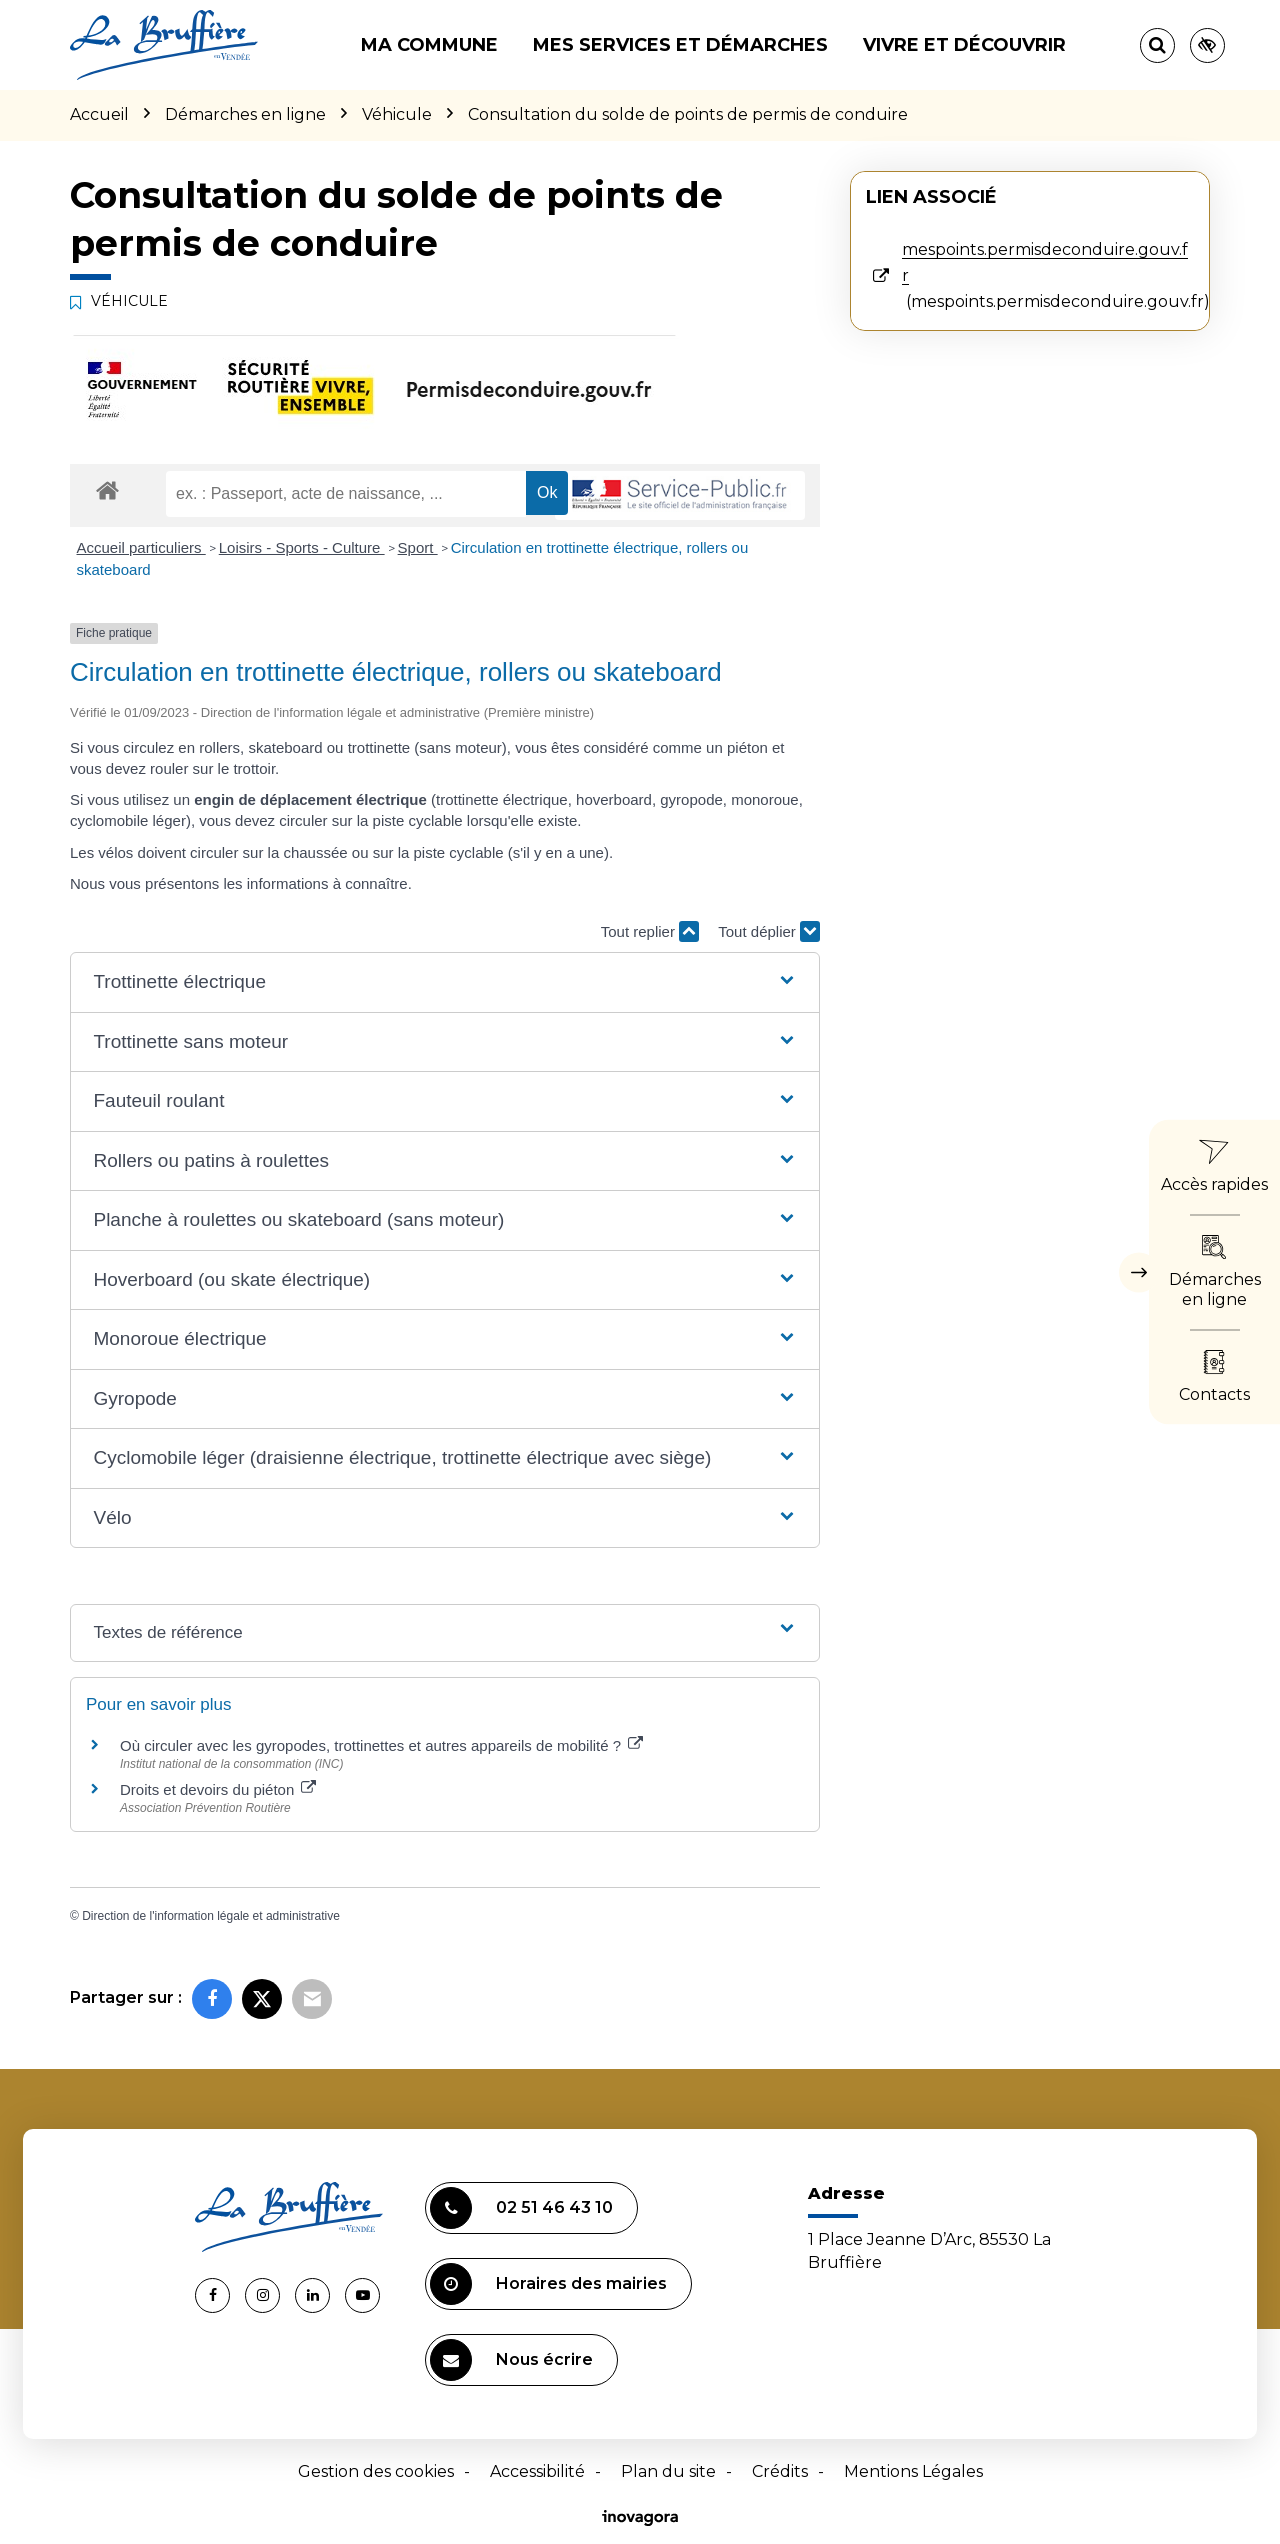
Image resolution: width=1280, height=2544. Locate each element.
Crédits (780, 2471)
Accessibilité (537, 2471)
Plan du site (668, 2471)
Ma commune (429, 45)
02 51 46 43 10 (521, 2208)
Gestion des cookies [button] (376, 2471)
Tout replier (650, 931)
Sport (418, 547)
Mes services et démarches (680, 45)
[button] (444, 982)
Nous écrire (511, 2360)
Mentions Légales (913, 2471)
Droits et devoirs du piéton (218, 1789)
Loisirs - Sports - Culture (302, 547)
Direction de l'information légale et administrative (211, 1916)
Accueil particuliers (141, 547)
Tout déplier (769, 931)
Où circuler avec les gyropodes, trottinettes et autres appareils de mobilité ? (381, 1745)
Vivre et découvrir (964, 45)
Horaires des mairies (548, 2284)
